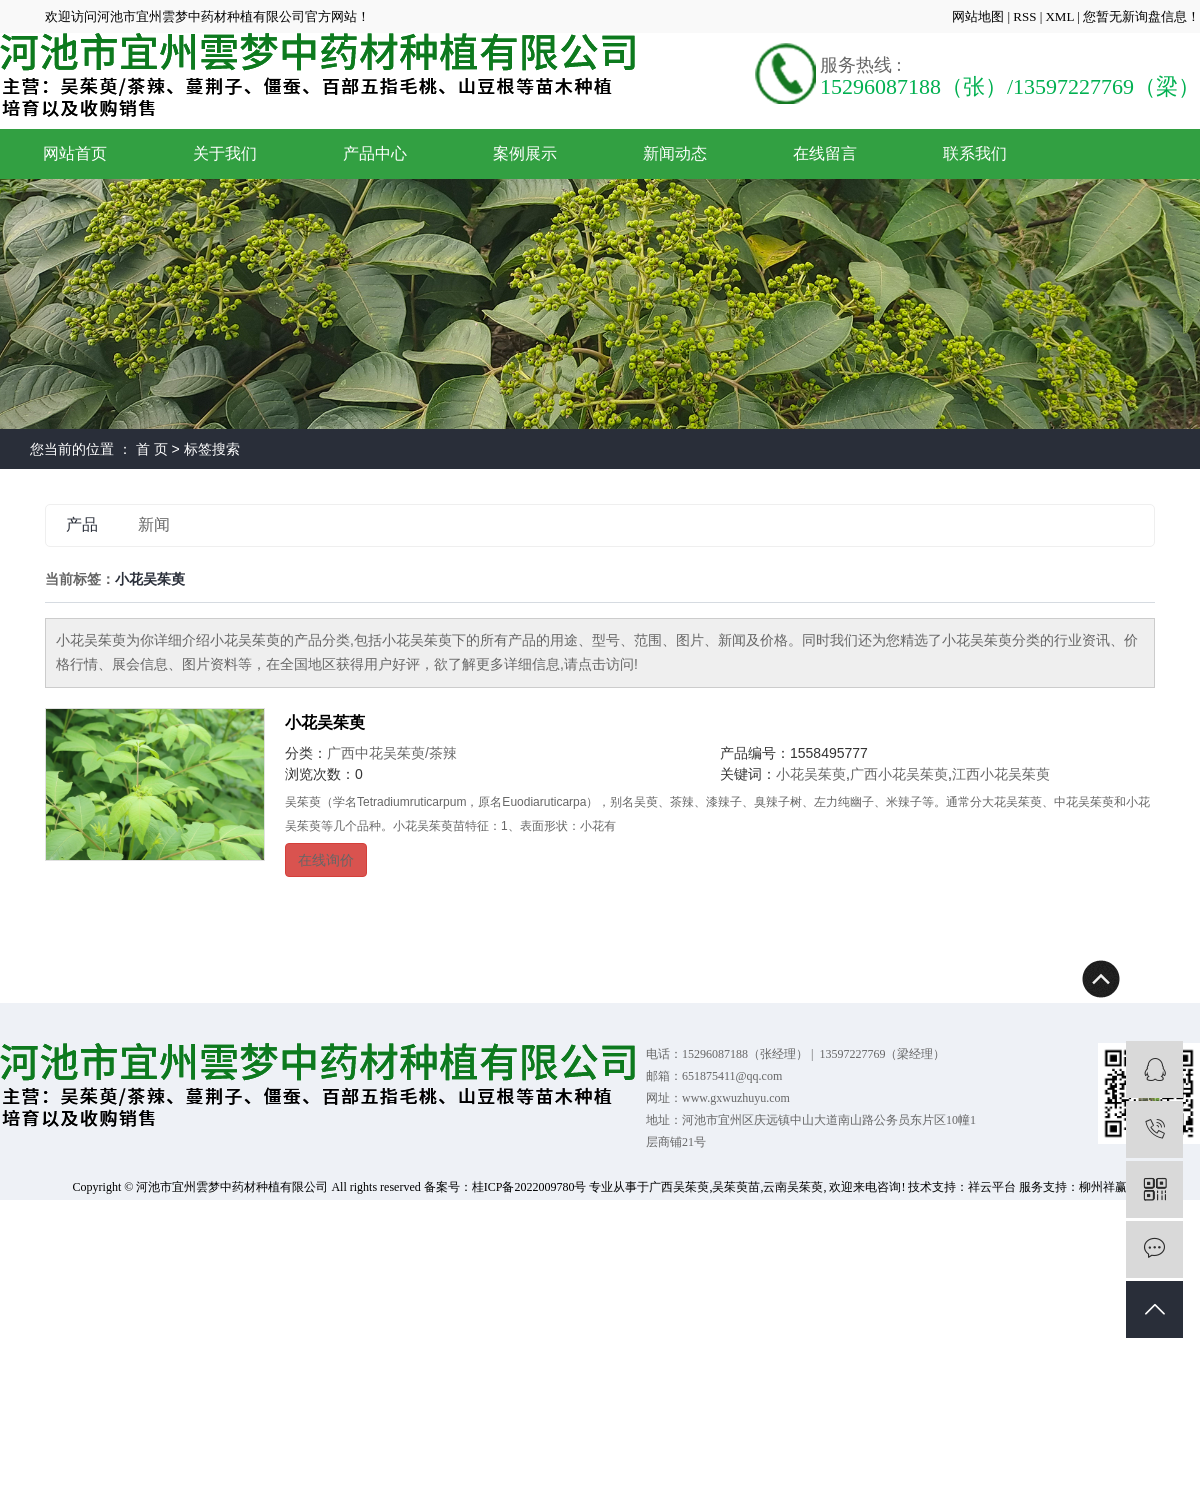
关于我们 (225, 153)
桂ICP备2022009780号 (529, 1187)
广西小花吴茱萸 (899, 774)
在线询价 (326, 860)
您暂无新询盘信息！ (1141, 16)
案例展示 (525, 153)
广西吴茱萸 (679, 1187)
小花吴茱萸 (325, 722)
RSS (1024, 16)
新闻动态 (675, 153)
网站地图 (979, 16)
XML (1059, 16)
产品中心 (375, 153)
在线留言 (825, 153)
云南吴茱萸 (793, 1187)
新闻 (154, 524)
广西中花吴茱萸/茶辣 (392, 753)
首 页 (152, 449)
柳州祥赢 (1103, 1187)
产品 (82, 524)
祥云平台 (992, 1187)
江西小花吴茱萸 (1001, 774)
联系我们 (975, 153)
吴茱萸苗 (736, 1187)
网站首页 (75, 153)
